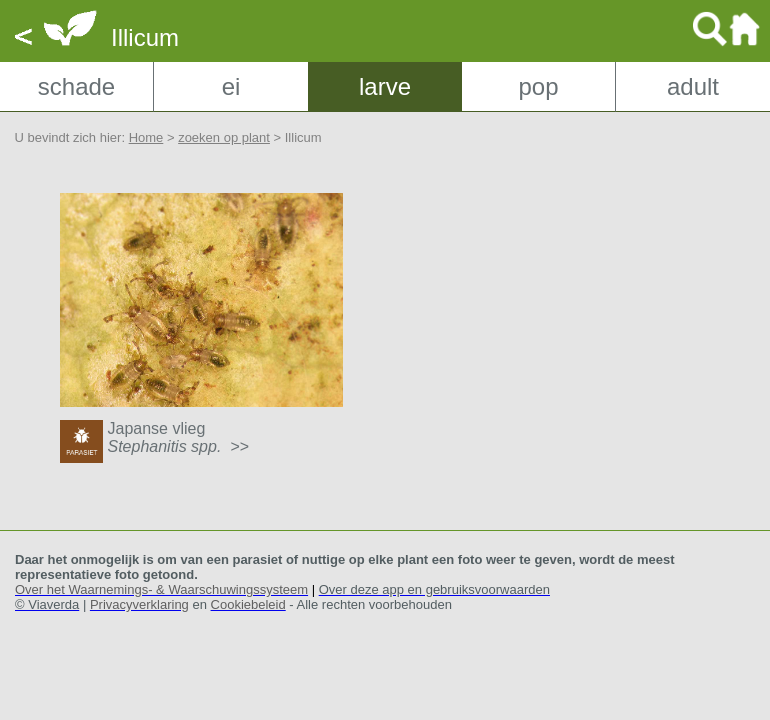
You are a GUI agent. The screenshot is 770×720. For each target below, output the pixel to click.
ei (231, 86)
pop (538, 86)
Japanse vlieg (178, 437)
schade (76, 86)
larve (385, 86)
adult (693, 86)
